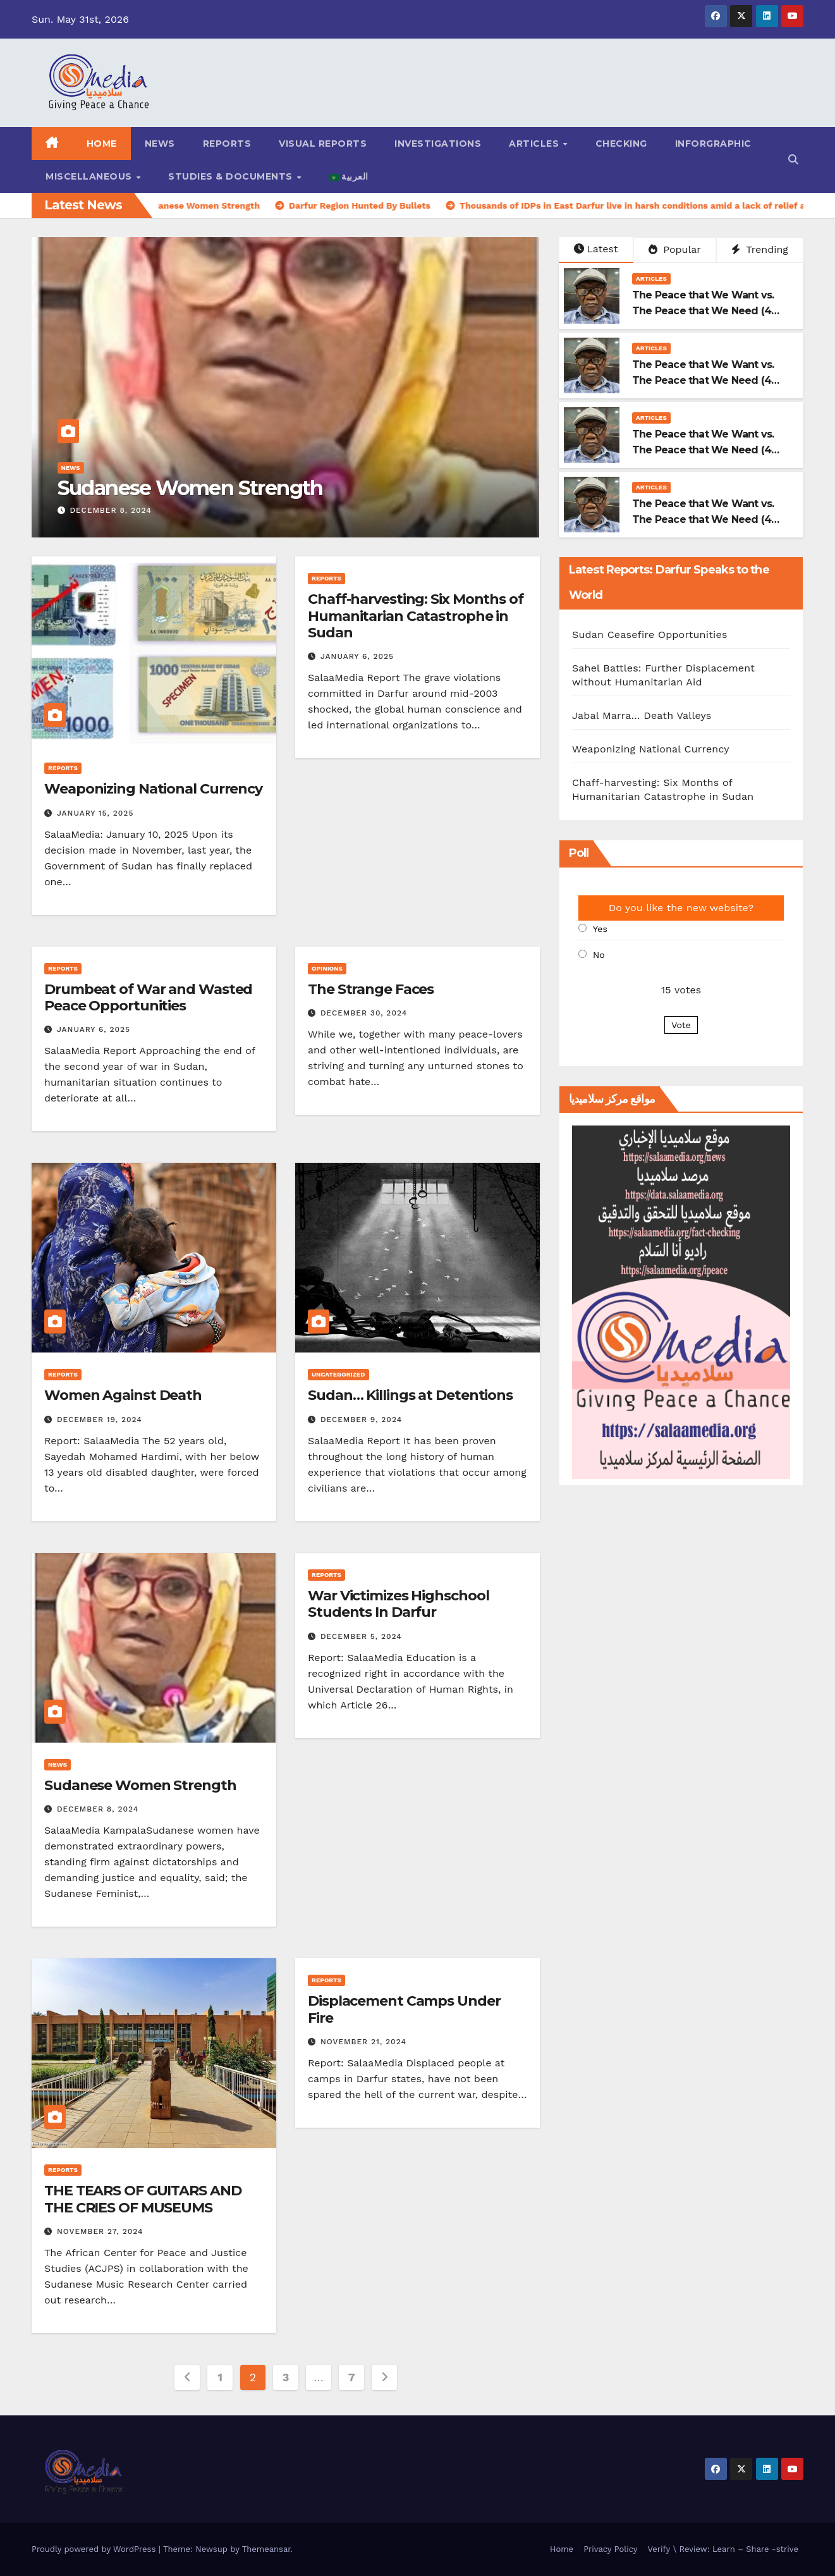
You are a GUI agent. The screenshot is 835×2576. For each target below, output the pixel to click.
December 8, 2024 (110, 510)
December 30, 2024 (363, 1013)
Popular (675, 249)
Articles (535, 143)
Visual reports (323, 143)
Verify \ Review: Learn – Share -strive (722, 2549)
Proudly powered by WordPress (95, 2549)
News (160, 143)
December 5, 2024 (361, 1636)
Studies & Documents (231, 176)
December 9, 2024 (361, 1419)
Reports (227, 143)
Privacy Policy (610, 2549)
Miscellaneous (90, 176)
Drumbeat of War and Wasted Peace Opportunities (148, 997)
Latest (596, 249)
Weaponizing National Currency (153, 788)
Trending (759, 249)
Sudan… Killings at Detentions (410, 1395)
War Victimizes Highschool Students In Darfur (398, 1604)
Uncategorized (338, 1374)
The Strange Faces (371, 989)
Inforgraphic (713, 143)
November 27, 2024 (100, 2231)
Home (102, 143)
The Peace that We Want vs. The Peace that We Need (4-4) (703, 311)
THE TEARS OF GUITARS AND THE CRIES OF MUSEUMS (142, 2199)
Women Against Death (123, 1395)
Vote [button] (681, 1025)
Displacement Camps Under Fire (404, 2009)
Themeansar (266, 2549)
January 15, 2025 (95, 813)
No (599, 955)
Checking (621, 143)
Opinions (327, 968)
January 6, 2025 (357, 656)
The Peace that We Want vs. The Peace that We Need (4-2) (703, 450)
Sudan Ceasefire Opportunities (651, 635)
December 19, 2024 (99, 1419)
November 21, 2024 (363, 2041)
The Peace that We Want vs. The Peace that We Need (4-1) (703, 519)
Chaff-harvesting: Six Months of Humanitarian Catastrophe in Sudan (415, 616)
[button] (793, 160)
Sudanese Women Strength (190, 487)
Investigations (437, 143)
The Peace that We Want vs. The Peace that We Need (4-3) (703, 380)
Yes (600, 929)
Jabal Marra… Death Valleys (643, 715)
